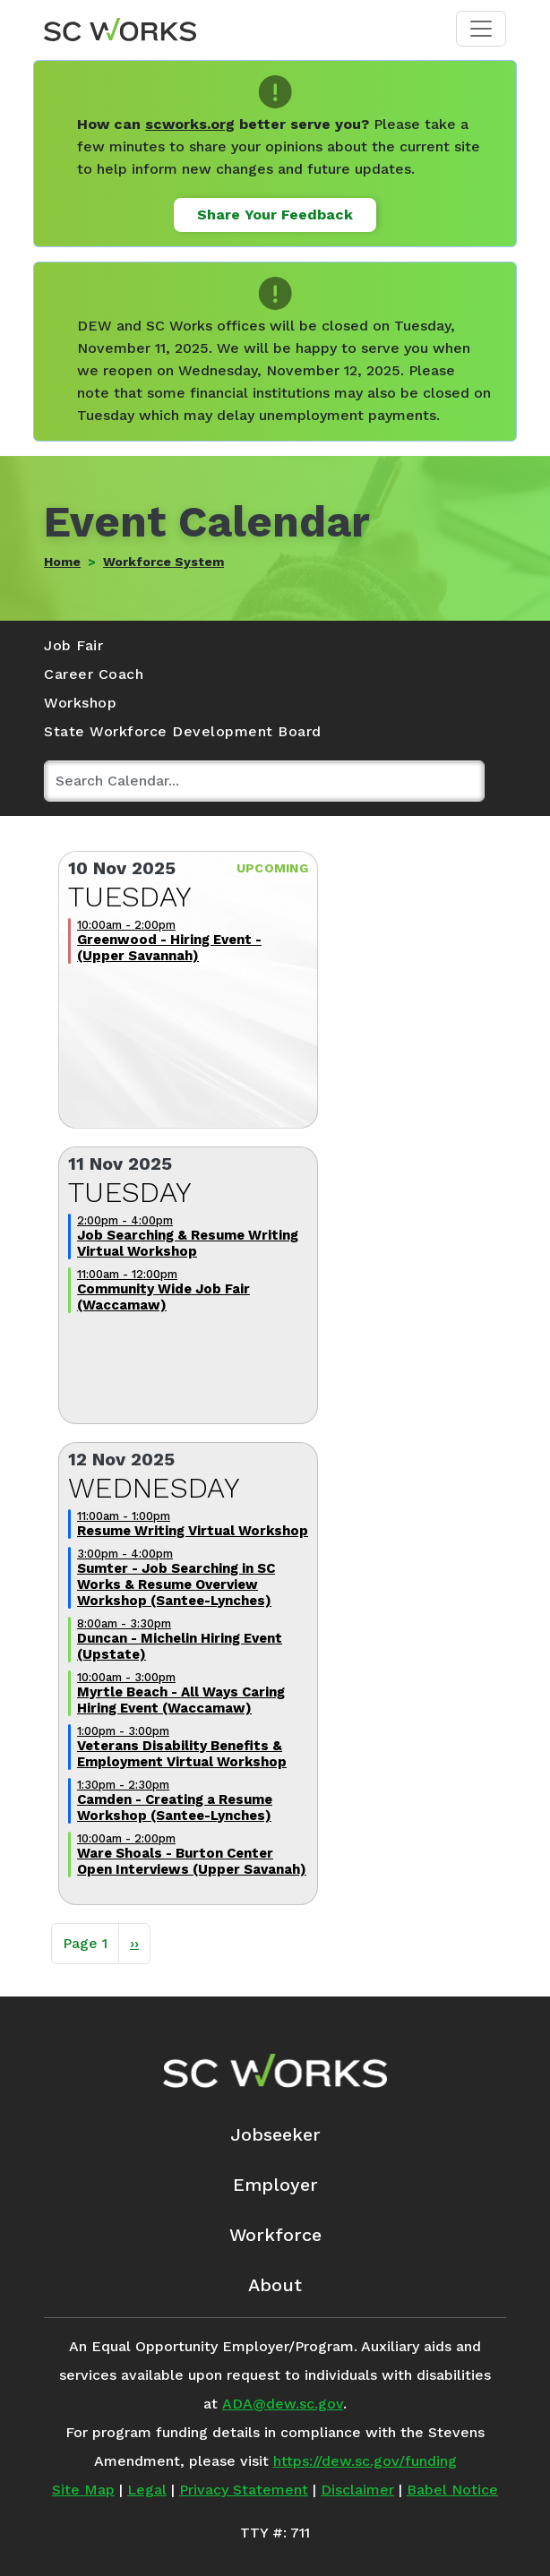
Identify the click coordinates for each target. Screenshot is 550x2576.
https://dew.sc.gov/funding (365, 2460)
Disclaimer (357, 2489)
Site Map (83, 2489)
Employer (275, 2184)
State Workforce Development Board (183, 731)
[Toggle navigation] (481, 29)
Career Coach (93, 674)
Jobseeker (275, 2134)
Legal (147, 2489)
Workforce (275, 2234)
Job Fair (73, 645)
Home (62, 561)
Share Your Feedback (275, 214)
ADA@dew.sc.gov (282, 2403)
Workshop (80, 702)
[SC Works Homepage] (275, 2071)
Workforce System (163, 561)
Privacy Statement (243, 2489)
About (275, 2285)
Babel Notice (452, 2489)
